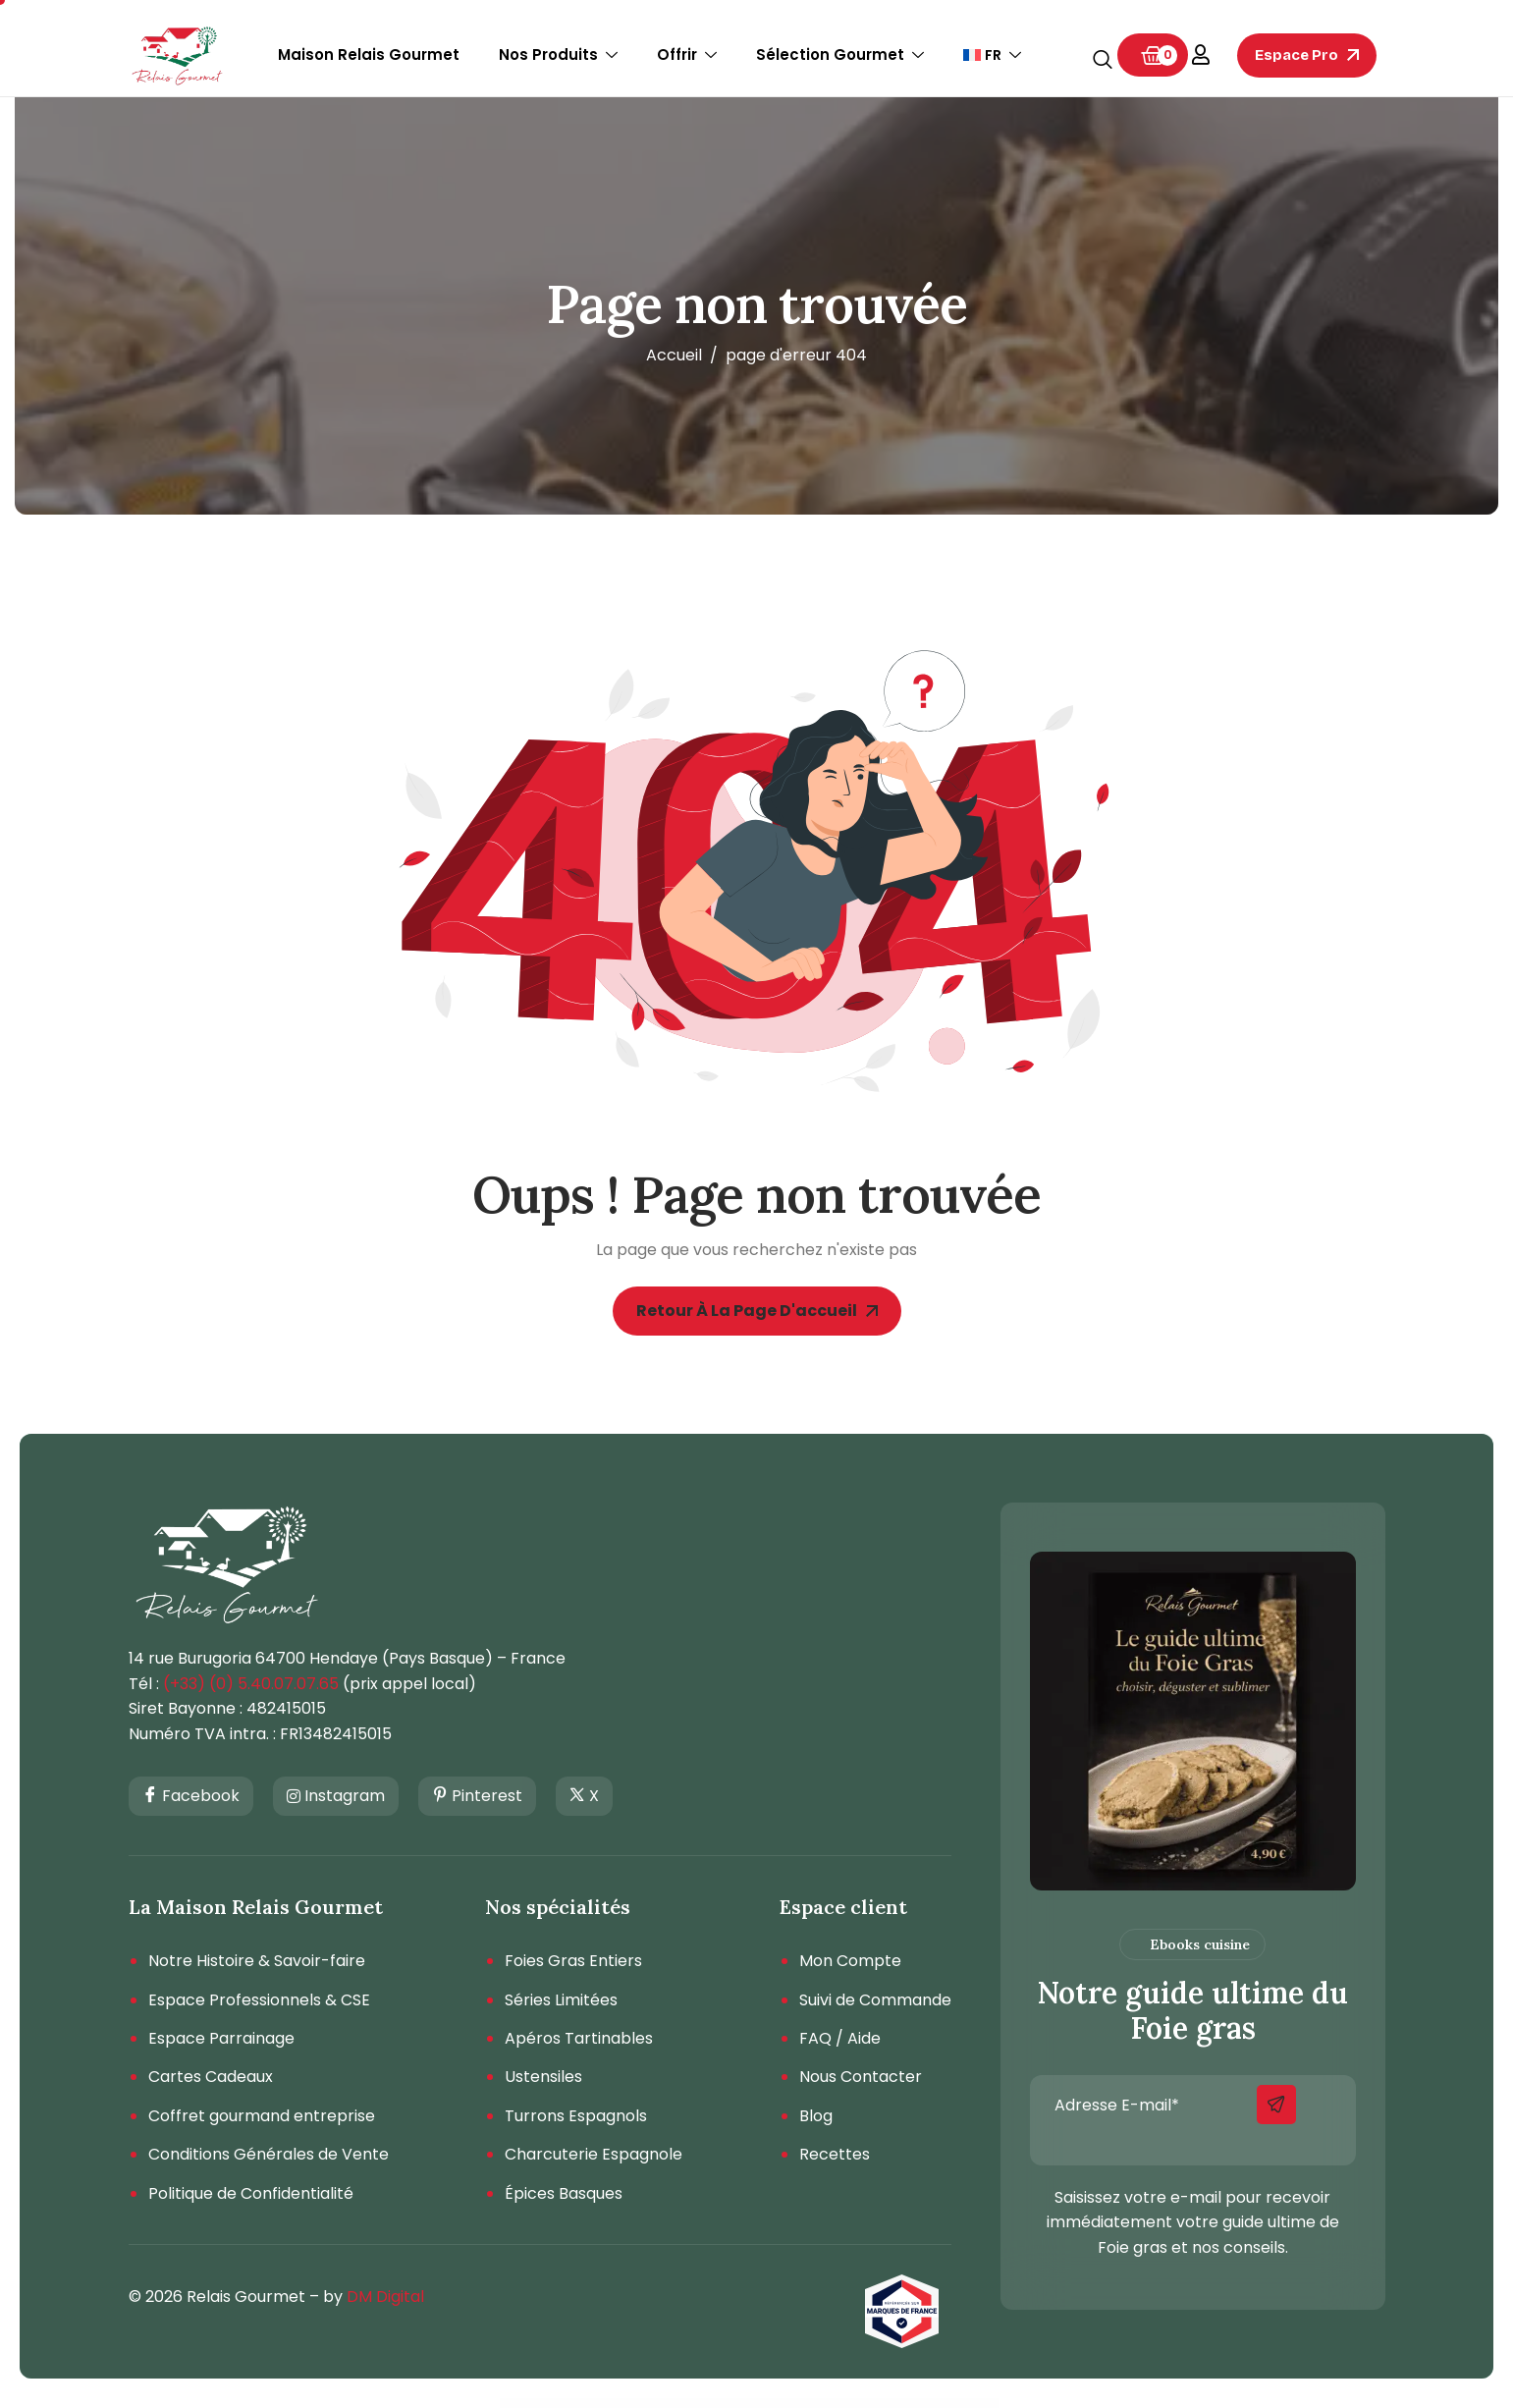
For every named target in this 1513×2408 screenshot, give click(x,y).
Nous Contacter (860, 2077)
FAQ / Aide (840, 2039)
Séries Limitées (561, 2000)
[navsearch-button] (1102, 61)
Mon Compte (850, 1961)
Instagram (336, 1795)
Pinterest (477, 1796)
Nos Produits (558, 54)
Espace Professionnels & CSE (259, 2000)
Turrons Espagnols (576, 2116)
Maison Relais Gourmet (368, 54)
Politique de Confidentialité (250, 2194)
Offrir (687, 54)
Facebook (191, 1796)
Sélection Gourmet (840, 54)
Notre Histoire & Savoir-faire (256, 1961)
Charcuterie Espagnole (593, 2154)
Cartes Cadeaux (210, 2077)
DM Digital (385, 2296)
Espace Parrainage (221, 2039)
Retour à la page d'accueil (757, 1310)
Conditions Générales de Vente (268, 2154)
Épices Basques (563, 2194)
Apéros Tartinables (579, 2039)
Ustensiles (543, 2077)
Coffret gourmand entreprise (261, 2116)
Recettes (834, 2154)
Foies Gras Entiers (573, 1961)
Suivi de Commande (875, 2000)
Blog (816, 2116)
